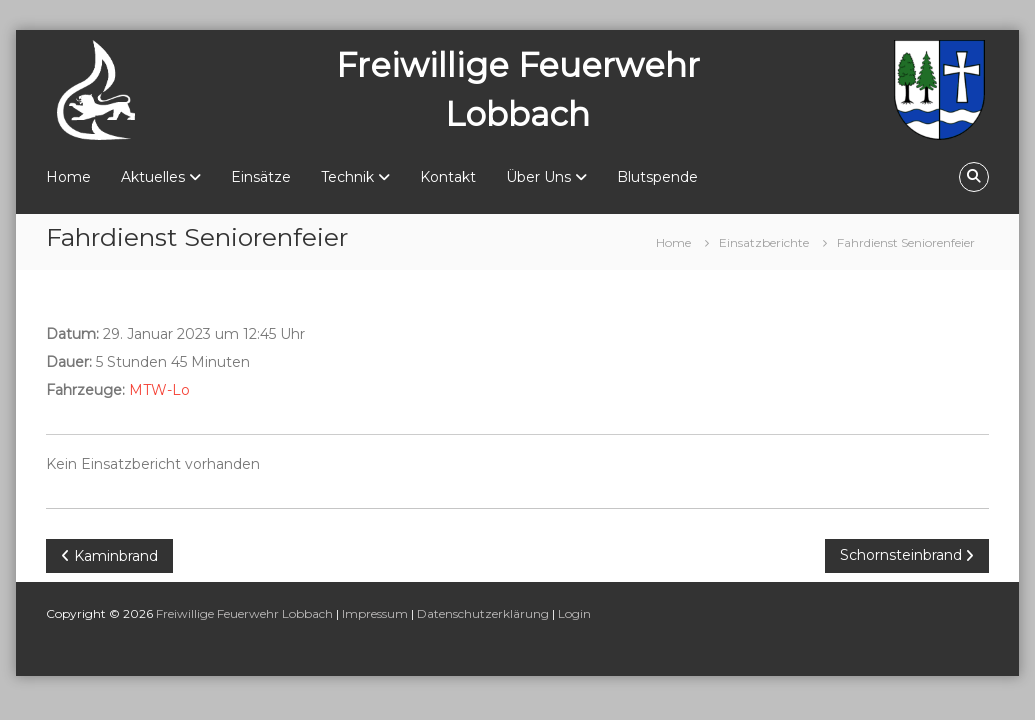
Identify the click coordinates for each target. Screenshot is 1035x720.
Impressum (375, 613)
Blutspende (657, 177)
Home (68, 177)
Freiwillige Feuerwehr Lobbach (244, 613)
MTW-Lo (159, 390)
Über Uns (538, 177)
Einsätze (261, 177)
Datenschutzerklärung (483, 613)
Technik (347, 177)
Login (574, 613)
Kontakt (448, 177)
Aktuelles (153, 177)
